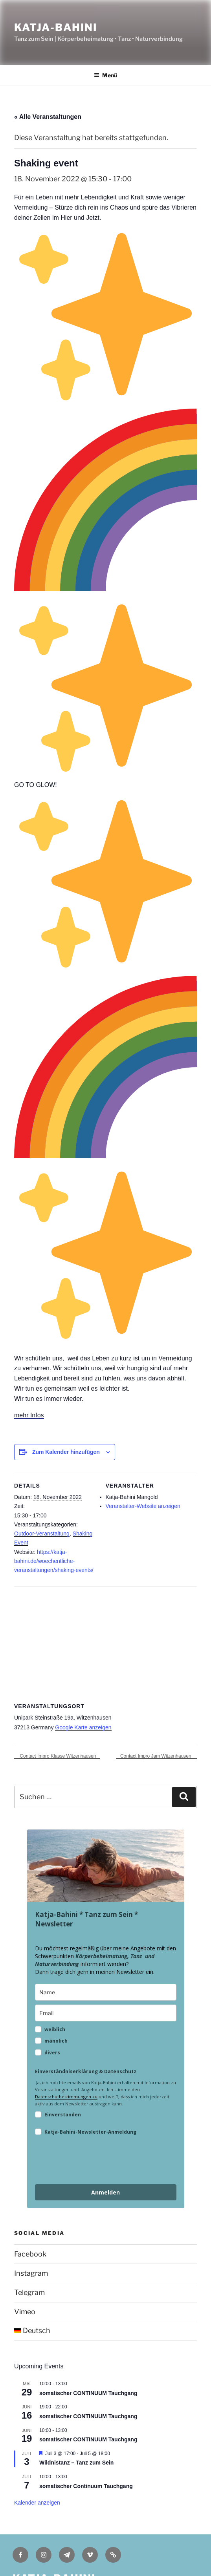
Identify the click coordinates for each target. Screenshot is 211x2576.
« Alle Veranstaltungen (47, 116)
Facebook (30, 2254)
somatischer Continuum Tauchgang (86, 2486)
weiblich (54, 2029)
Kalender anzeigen (37, 2502)
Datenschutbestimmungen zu (66, 2097)
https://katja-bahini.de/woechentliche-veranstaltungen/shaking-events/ (54, 1561)
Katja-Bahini (55, 27)
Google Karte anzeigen (83, 1727)
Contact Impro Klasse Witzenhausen (57, 1756)
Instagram (31, 2273)
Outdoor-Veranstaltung (42, 1533)
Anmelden (105, 2192)
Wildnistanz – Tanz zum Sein (76, 2462)
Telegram (29, 2292)
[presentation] (94, 2161)
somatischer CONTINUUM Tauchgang (88, 2393)
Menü (105, 75)
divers (52, 2052)
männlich (56, 2040)
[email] (105, 2013)
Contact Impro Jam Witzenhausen (156, 1756)
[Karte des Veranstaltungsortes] (105, 1643)
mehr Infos (29, 1415)
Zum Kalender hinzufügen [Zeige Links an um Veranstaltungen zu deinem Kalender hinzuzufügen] (66, 1452)
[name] (105, 1992)
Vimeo (24, 2312)
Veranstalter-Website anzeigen (143, 1506)
